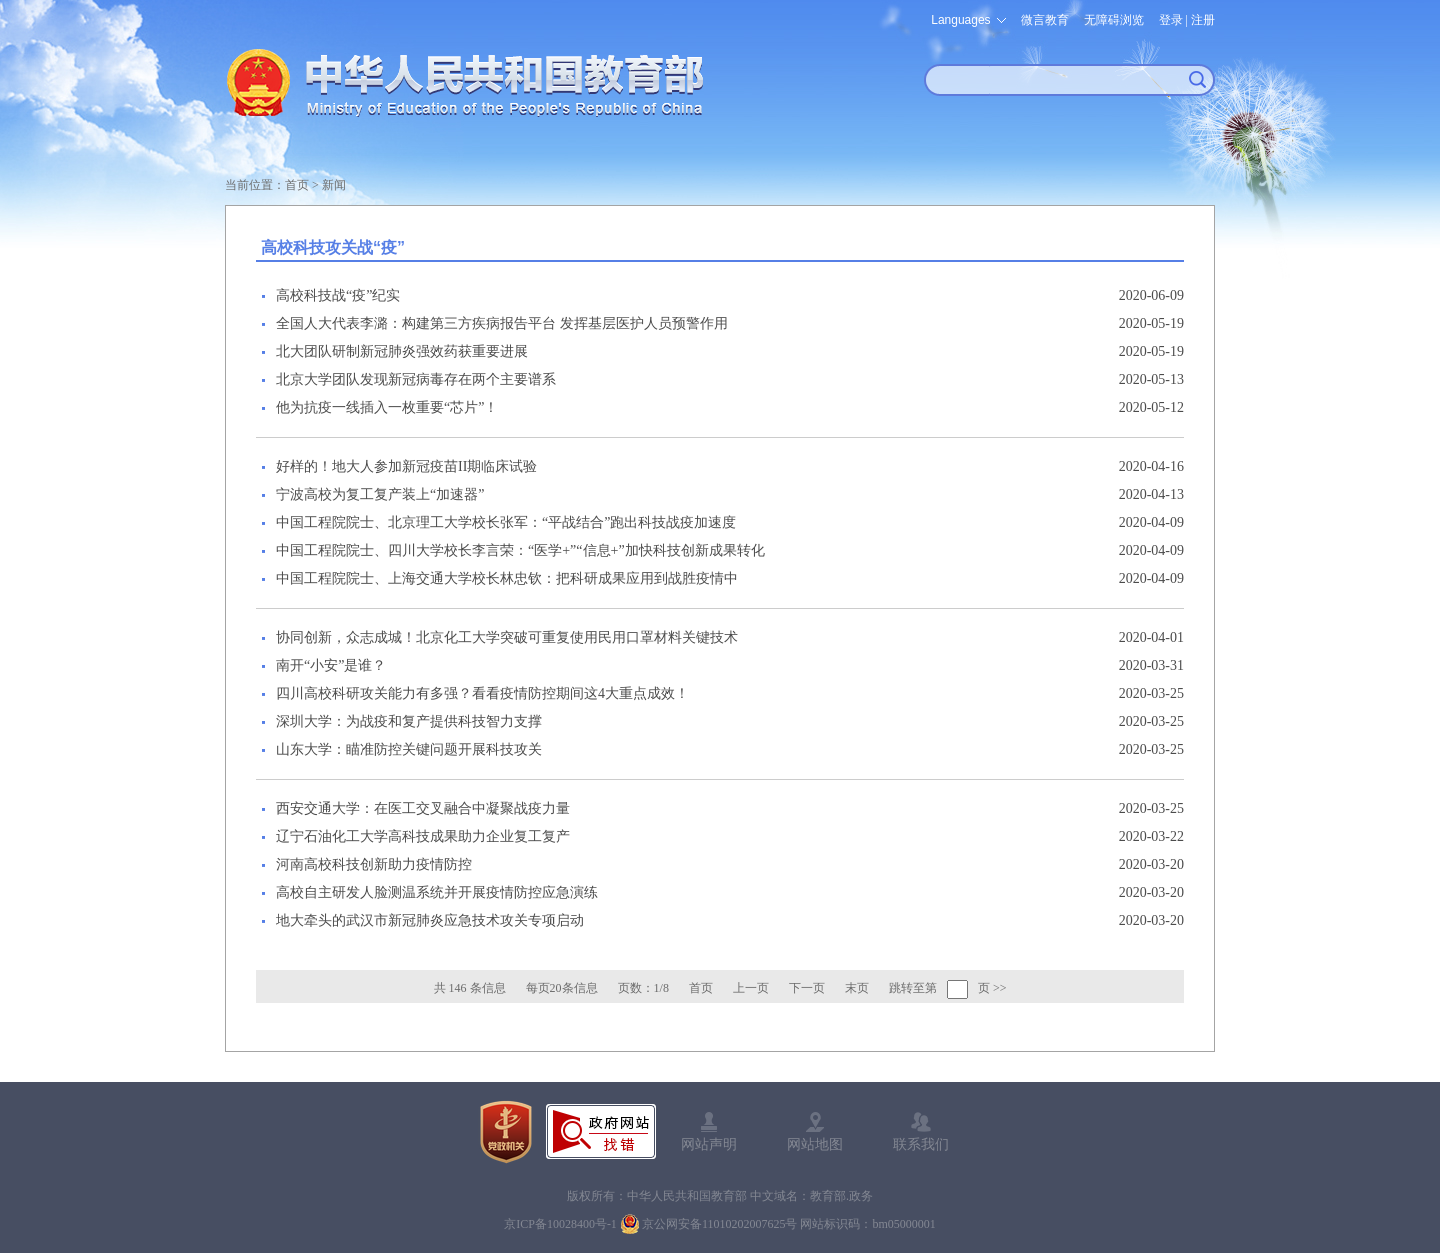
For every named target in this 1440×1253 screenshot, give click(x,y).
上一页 (751, 988)
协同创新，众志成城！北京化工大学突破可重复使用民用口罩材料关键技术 (507, 637)
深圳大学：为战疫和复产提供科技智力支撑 (409, 721)
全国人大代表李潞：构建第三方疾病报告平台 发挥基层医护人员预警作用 (502, 323)
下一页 (807, 988)
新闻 (334, 185)
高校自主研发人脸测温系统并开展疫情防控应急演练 (437, 892)
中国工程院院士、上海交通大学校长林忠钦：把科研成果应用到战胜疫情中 (507, 578)
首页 (297, 185)
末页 (857, 988)
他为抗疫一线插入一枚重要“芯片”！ (387, 407)
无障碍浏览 (1114, 20)
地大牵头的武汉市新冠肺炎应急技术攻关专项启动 (430, 920)
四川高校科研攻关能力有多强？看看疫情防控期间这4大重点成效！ (482, 693)
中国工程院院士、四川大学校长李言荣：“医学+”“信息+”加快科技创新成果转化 (520, 550)
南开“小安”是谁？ (331, 665)
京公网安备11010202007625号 (720, 1224)
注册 (1203, 20)
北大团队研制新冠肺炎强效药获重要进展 (402, 351)
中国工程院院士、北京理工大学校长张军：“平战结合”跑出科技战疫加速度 (506, 522)
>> (1000, 988)
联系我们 (921, 1144)
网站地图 (815, 1144)
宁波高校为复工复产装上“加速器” (380, 494)
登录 (1171, 20)
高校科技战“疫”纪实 (338, 295)
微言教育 (1045, 20)
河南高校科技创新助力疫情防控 (374, 864)
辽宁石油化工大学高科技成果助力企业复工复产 (423, 836)
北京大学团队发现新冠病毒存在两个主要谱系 (416, 379)
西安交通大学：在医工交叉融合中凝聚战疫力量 (423, 808)
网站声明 (709, 1144)
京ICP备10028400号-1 (560, 1224)
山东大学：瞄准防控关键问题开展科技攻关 (409, 749)
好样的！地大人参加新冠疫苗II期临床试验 (406, 466)
